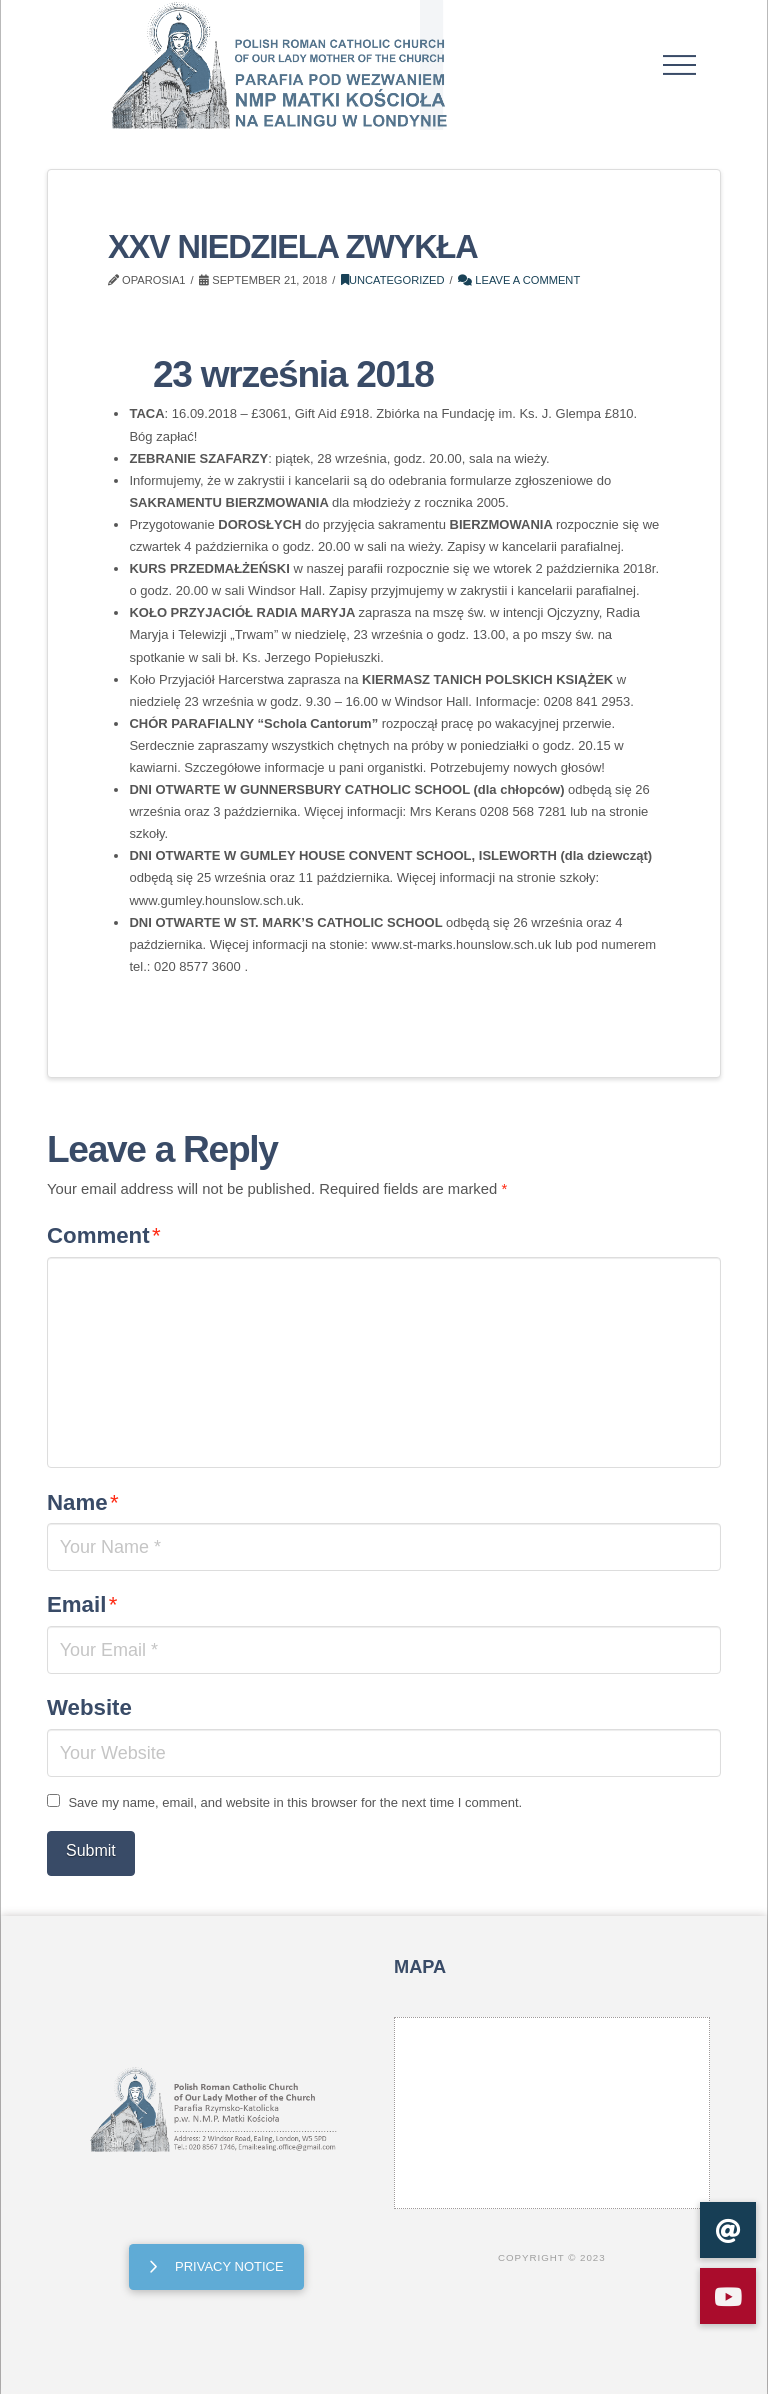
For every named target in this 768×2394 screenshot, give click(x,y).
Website (89, 1707)
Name (83, 1502)
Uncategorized (393, 280)
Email (82, 1604)
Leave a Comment (519, 280)
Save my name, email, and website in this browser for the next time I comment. (295, 1802)
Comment (104, 1235)
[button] (680, 65)
